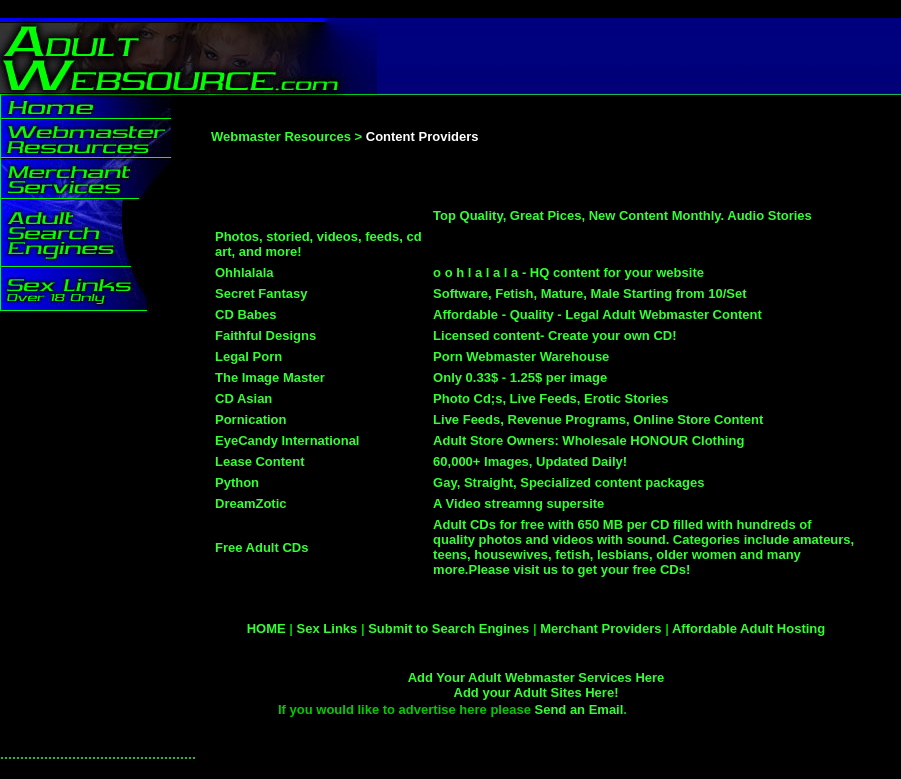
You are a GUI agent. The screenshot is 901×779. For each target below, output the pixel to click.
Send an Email (578, 709)
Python (237, 482)
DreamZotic (251, 503)
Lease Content (260, 461)
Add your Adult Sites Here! (536, 692)
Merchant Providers (600, 628)
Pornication (251, 419)
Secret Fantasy (261, 293)
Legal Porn (248, 356)
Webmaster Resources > (286, 136)
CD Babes (245, 314)
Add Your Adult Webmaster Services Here (536, 677)
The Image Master (270, 377)
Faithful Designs (267, 335)
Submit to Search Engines (448, 628)
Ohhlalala (244, 272)
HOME (266, 628)
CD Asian (243, 398)
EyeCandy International (289, 440)
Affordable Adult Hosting (748, 628)
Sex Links (327, 628)
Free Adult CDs (261, 547)
